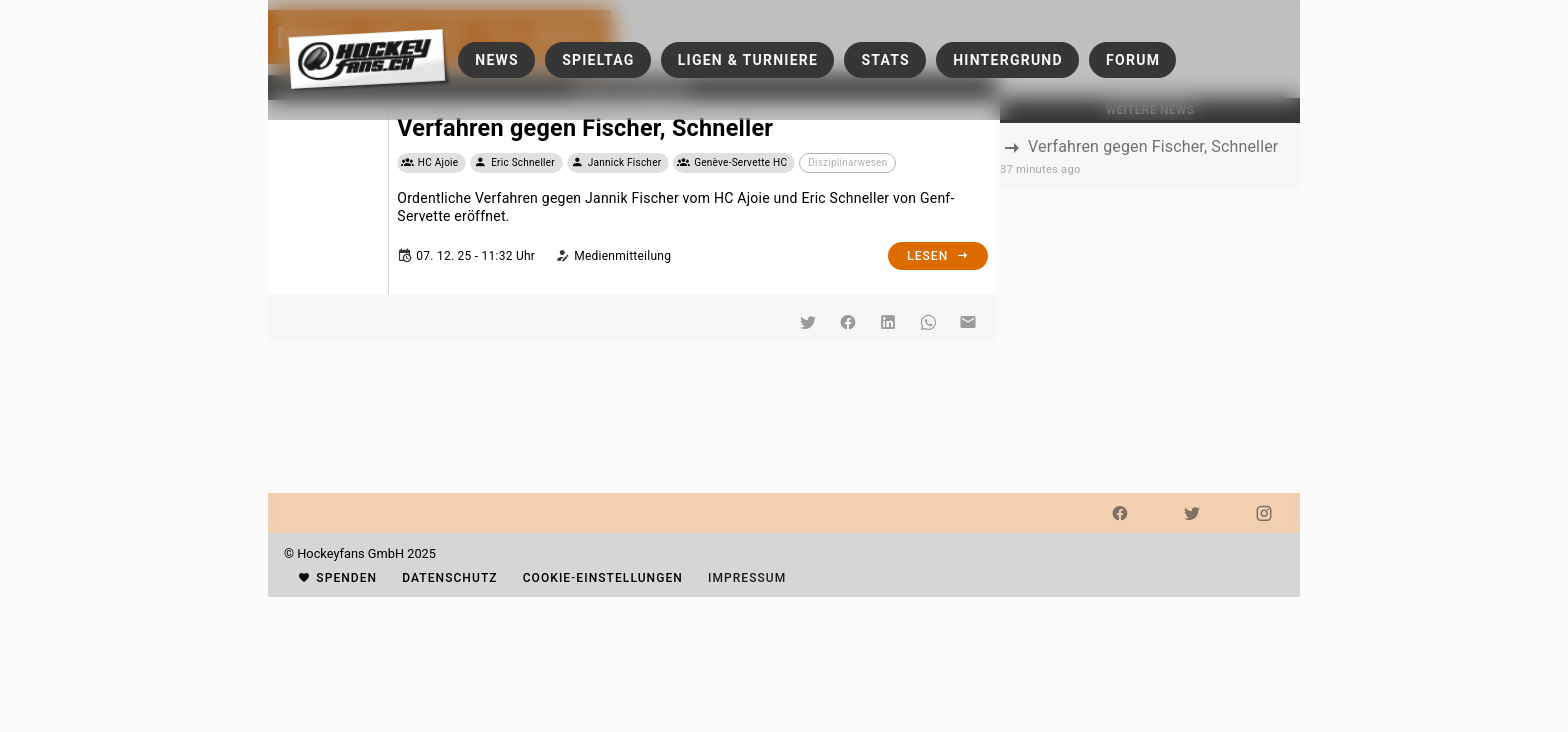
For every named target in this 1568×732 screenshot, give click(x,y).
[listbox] (1150, 156)
